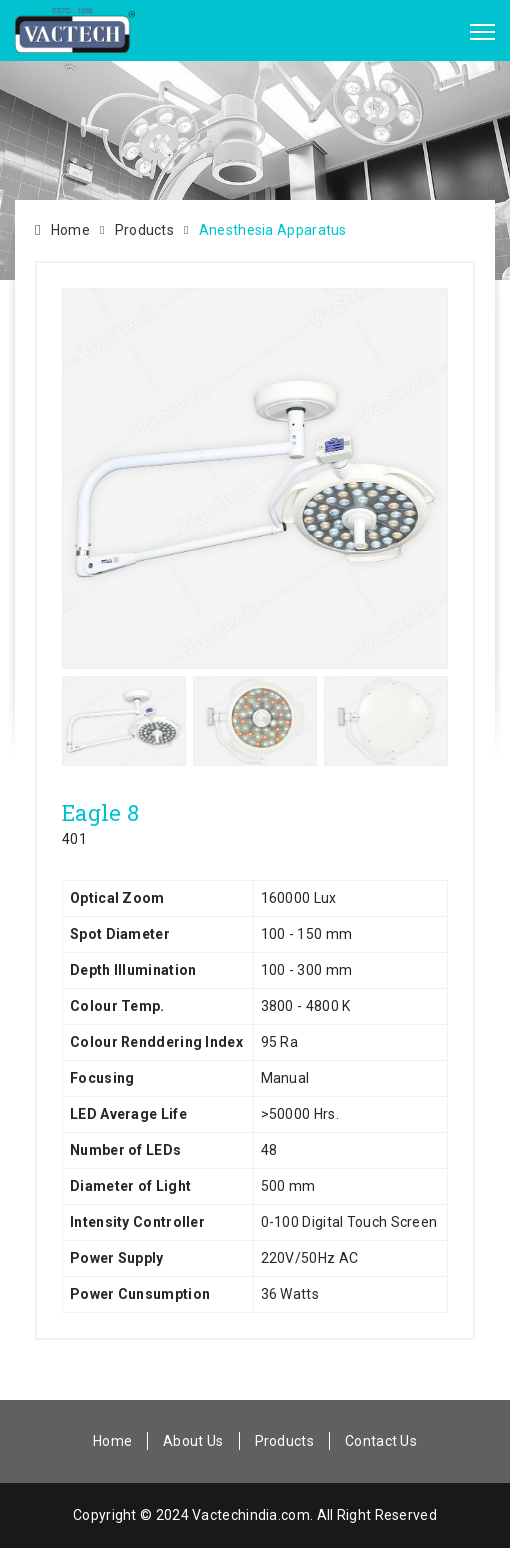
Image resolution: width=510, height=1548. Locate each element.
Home (70, 230)
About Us (193, 1441)
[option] (255, 478)
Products (144, 230)
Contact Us (381, 1441)
